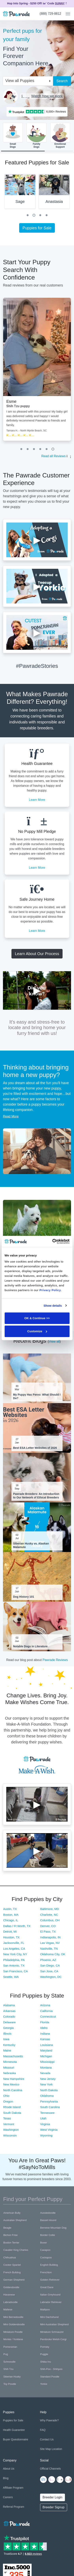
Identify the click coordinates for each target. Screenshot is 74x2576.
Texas (7, 2118)
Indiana (45, 2033)
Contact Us (47, 2439)
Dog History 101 (23, 1596)
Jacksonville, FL (13, 1943)
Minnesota (10, 2061)
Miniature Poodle (13, 2331)
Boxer (43, 2242)
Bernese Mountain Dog (53, 2227)
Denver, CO (48, 1926)
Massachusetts (13, 2056)
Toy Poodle (9, 2383)
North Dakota (49, 2090)
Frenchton (46, 2272)
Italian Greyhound (50, 2294)
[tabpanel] (20, 193)
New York (46, 2084)
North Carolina (12, 2090)
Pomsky (44, 2346)
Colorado (9, 2016)
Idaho (44, 2027)
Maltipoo (45, 2309)
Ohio (6, 2095)
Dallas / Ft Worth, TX (17, 1926)
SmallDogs (13, 135)
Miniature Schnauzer (52, 2331)
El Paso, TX (48, 1931)
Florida (44, 2022)
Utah (43, 2118)
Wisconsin (10, 2135)
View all (54, 1341)
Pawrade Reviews (55, 1660)
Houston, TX (11, 1937)
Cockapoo (46, 2257)
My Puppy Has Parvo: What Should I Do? (36, 1396)
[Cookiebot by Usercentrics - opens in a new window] (52, 1241)
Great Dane (46, 2287)
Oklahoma (47, 2095)
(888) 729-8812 (50, 13)
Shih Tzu (8, 2369)
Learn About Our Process (37, 954)
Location (57, 2449)
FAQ (43, 2429)
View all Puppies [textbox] (19, 80)
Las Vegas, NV (50, 1943)
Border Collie (47, 2235)
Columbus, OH (50, 1920)
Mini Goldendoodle (14, 2324)
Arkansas (9, 2011)
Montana (46, 2067)
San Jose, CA (49, 1971)
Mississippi (47, 2061)
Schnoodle (9, 2361)
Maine (7, 2050)
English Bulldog (49, 2264)
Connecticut (48, 2016)
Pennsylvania (49, 2101)
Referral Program (13, 2506)
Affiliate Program (13, 2487)
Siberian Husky (12, 2376)
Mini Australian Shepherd (54, 2324)
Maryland (46, 2050)
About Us (8, 2468)
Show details (53, 1305)
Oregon (8, 2101)
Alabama (9, 2005)
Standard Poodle (49, 2376)
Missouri (8, 2067)
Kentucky (9, 2045)
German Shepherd (13, 2279)
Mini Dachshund (49, 2317)
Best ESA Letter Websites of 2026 (35, 1447)
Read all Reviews (53, 456)
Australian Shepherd (15, 2220)
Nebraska (9, 2073)
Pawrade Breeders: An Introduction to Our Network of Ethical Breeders (36, 1495)
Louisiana (46, 2045)
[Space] (16, 2522)
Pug (5, 2354)
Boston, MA (11, 1914)
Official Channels (50, 2468)
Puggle (44, 2354)
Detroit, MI (10, 1931)
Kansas (45, 2039)
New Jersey (48, 2078)
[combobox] (26, 80)
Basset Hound (48, 2220)
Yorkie (43, 2383)
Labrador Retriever (51, 2302)
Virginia (45, 2124)
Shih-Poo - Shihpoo (51, 2369)
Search (62, 81)
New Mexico (11, 2084)
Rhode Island (12, 2107)
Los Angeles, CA (14, 1948)
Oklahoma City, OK (52, 1954)
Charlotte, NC (49, 1914)
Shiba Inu (45, 2361)
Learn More (37, 799)
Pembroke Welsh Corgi (53, 2339)
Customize (37, 1331)
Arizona (45, 2005)
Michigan (46, 2056)
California (46, 2011)
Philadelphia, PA (14, 1960)
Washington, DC (51, 1976)
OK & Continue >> (37, 1318)
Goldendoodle (11, 2287)
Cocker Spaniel (12, 2264)
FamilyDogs (36, 135)
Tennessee (47, 2112)
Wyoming (46, 2135)
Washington (11, 2129)
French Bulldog (12, 2272)
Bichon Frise (10, 2235)
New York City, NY (15, 1954)
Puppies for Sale (37, 228)
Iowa (6, 2039)
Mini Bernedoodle (13, 2317)
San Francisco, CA (15, 1971)
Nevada (45, 2073)
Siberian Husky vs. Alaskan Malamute (31, 1545)
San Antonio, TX (13, 1965)
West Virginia (49, 2129)
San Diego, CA (50, 1965)
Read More (11, 1116)
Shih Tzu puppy (18, 406)
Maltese (7, 2309)
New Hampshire (13, 2078)
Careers (8, 2497)
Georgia (8, 2027)
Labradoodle (10, 2302)
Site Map (45, 2449)
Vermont (8, 2124)
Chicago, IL (10, 1920)
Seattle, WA (11, 1976)
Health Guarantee (14, 2429)
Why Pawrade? (49, 2420)
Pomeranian (10, 2346)
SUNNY (60, 3)
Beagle (7, 2227)
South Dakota (12, 2112)
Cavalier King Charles (15, 2249)
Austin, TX (10, 1909)
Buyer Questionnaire (15, 2439)
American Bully (12, 2212)
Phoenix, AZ (48, 1960)
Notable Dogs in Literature (30, 1646)
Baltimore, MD (49, 1909)
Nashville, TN (49, 1948)
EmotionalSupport (60, 135)
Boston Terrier (11, 2242)
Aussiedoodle (48, 2212)
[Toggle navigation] (66, 13)
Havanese (9, 2294)
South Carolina (50, 2107)
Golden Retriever (50, 2279)
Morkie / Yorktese (13, 2339)
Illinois (7, 2033)
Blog (5, 2478)
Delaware (9, 2022)
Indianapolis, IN (50, 1937)
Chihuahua (9, 2257)
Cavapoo (45, 2249)
